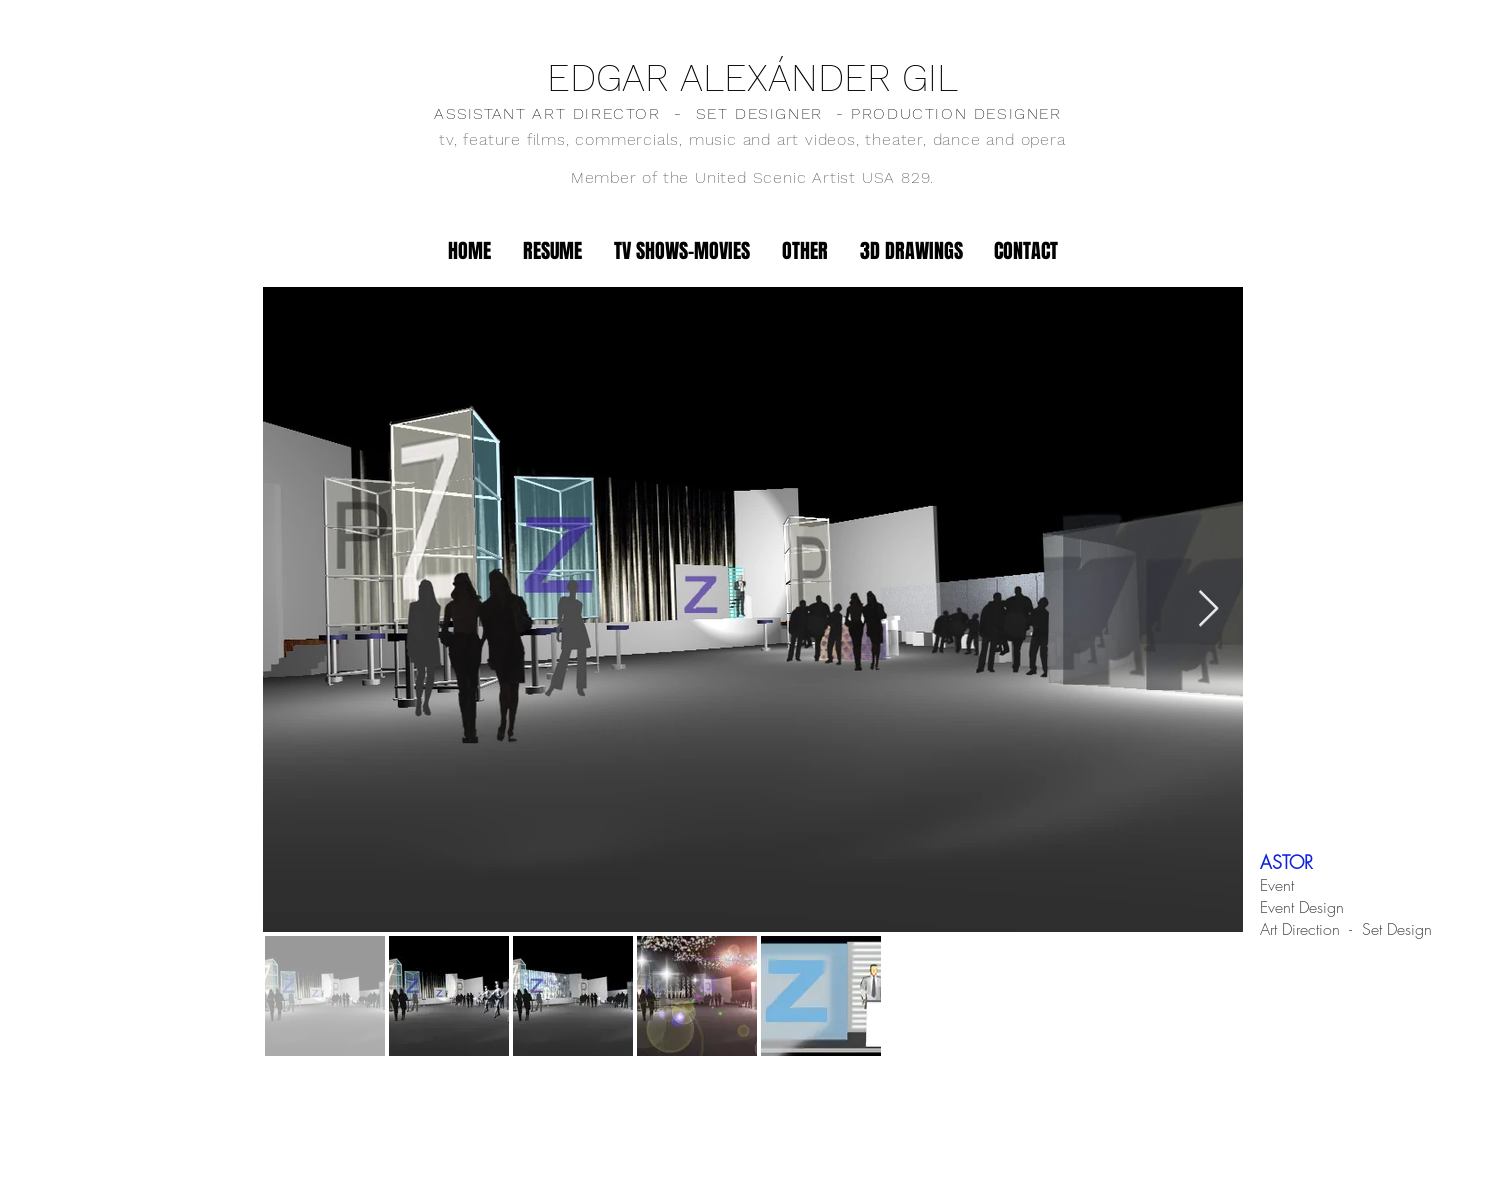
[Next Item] (1208, 609)
